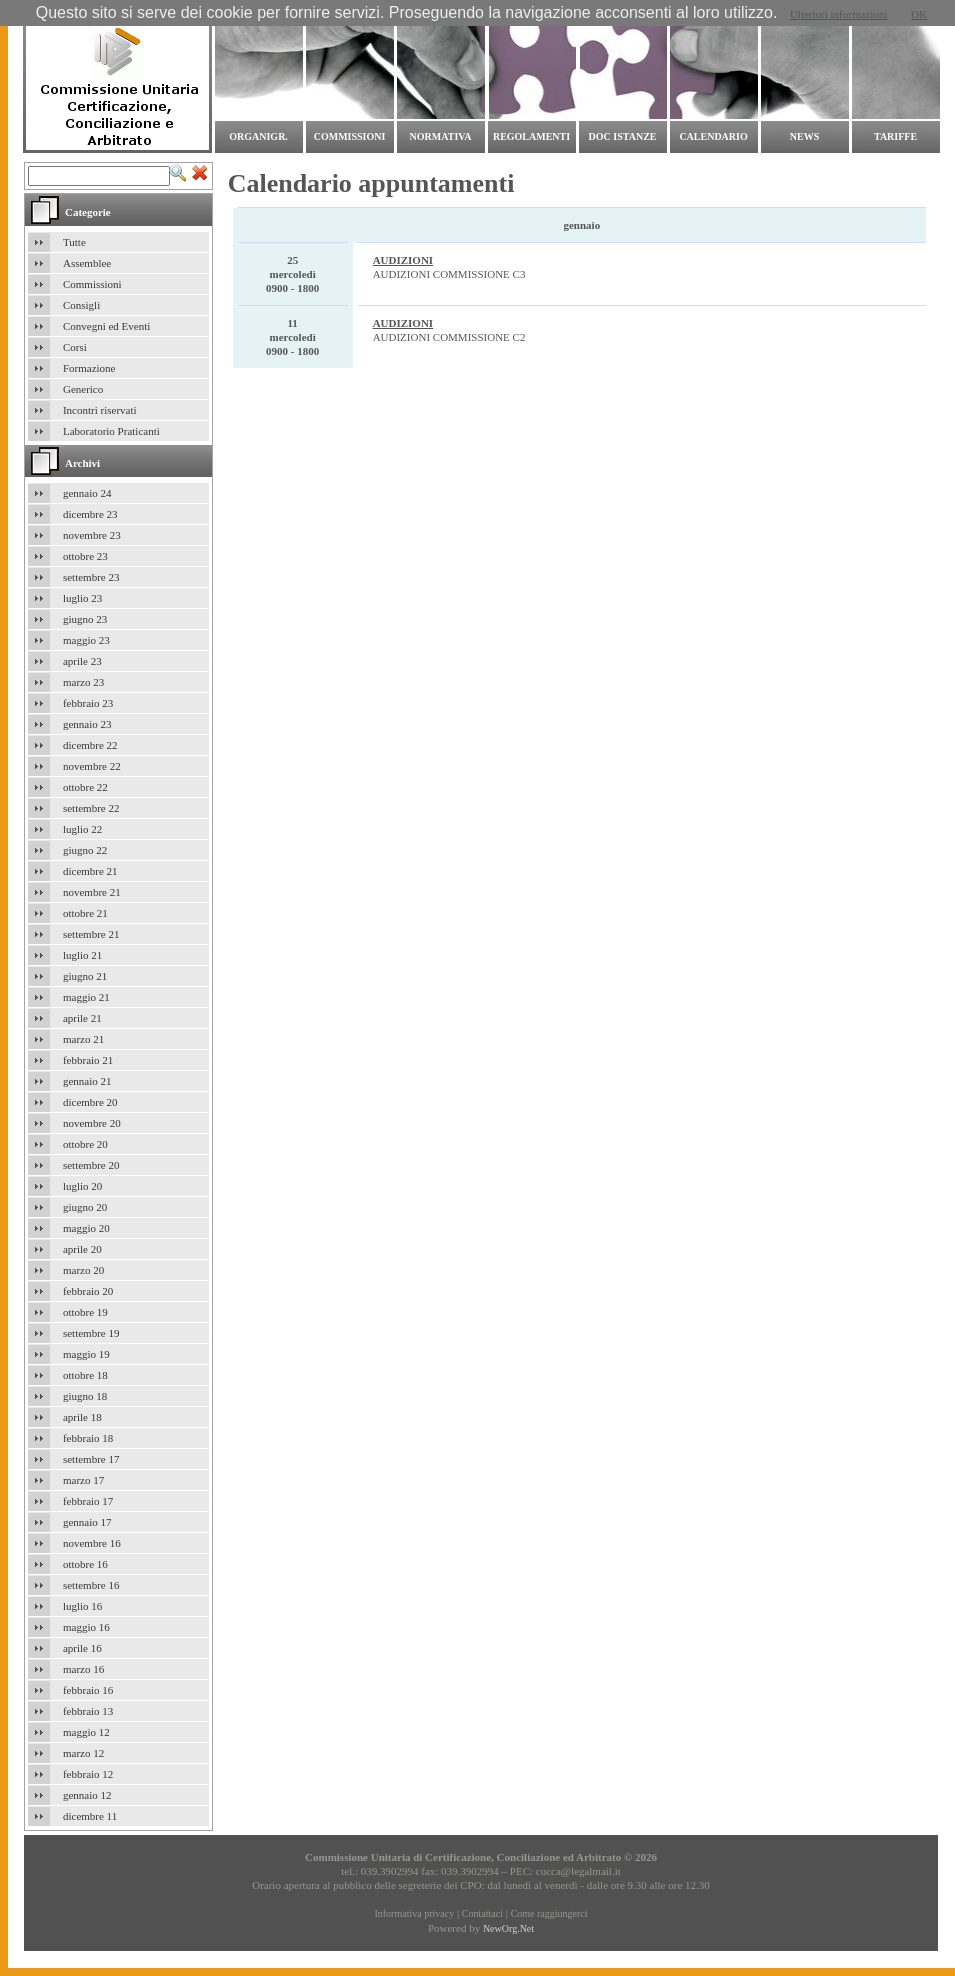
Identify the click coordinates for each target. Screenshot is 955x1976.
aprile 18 (82, 1417)
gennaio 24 (87, 493)
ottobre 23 (85, 556)
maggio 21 (86, 997)
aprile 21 (82, 1018)
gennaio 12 (87, 1795)
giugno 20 (85, 1207)
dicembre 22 (90, 745)
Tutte (74, 242)
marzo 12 (83, 1753)
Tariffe (895, 136)
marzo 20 (83, 1270)
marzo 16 (83, 1669)
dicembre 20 (90, 1102)
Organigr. (258, 136)
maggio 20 (86, 1228)
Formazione (89, 368)
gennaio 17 (87, 1522)
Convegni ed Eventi (106, 326)
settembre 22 (91, 808)
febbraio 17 (88, 1501)
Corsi (75, 347)
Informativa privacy (414, 1913)
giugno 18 (85, 1396)
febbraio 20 (88, 1291)
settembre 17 (91, 1459)
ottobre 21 (85, 913)
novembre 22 (92, 766)
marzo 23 (83, 682)
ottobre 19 (85, 1312)
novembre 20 (92, 1123)
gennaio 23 (87, 724)
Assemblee (87, 263)
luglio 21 (82, 955)
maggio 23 (86, 640)
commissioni (350, 136)
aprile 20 (82, 1249)
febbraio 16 (88, 1690)
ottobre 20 (85, 1144)
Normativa (441, 136)
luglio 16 (82, 1606)
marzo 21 (83, 1039)
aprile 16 (82, 1648)
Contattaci (482, 1913)
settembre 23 (91, 577)
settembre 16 (91, 1585)
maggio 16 (86, 1627)
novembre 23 (92, 535)
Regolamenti (531, 136)
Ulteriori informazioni (838, 14)
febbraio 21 (88, 1060)
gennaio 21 (87, 1081)
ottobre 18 (85, 1375)
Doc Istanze (623, 136)
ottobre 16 (85, 1564)
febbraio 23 (88, 703)
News (804, 136)
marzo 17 (83, 1480)
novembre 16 (92, 1543)
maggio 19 (86, 1354)
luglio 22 (82, 829)
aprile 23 (82, 661)
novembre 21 (92, 892)
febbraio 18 (88, 1438)
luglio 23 (82, 598)
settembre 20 (91, 1165)
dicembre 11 (90, 1816)
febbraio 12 (88, 1774)
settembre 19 (91, 1333)
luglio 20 (82, 1186)
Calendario (713, 136)
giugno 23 (85, 619)
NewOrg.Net (508, 1928)
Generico (83, 389)
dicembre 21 (90, 871)
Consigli (81, 305)
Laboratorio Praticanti (111, 431)
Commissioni (92, 284)
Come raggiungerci (549, 1913)
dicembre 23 (90, 514)
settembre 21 (91, 934)
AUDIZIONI (403, 260)
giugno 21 (85, 976)
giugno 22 (85, 850)
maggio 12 (86, 1732)
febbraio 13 (88, 1711)
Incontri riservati (100, 410)
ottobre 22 (85, 787)
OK (919, 14)
